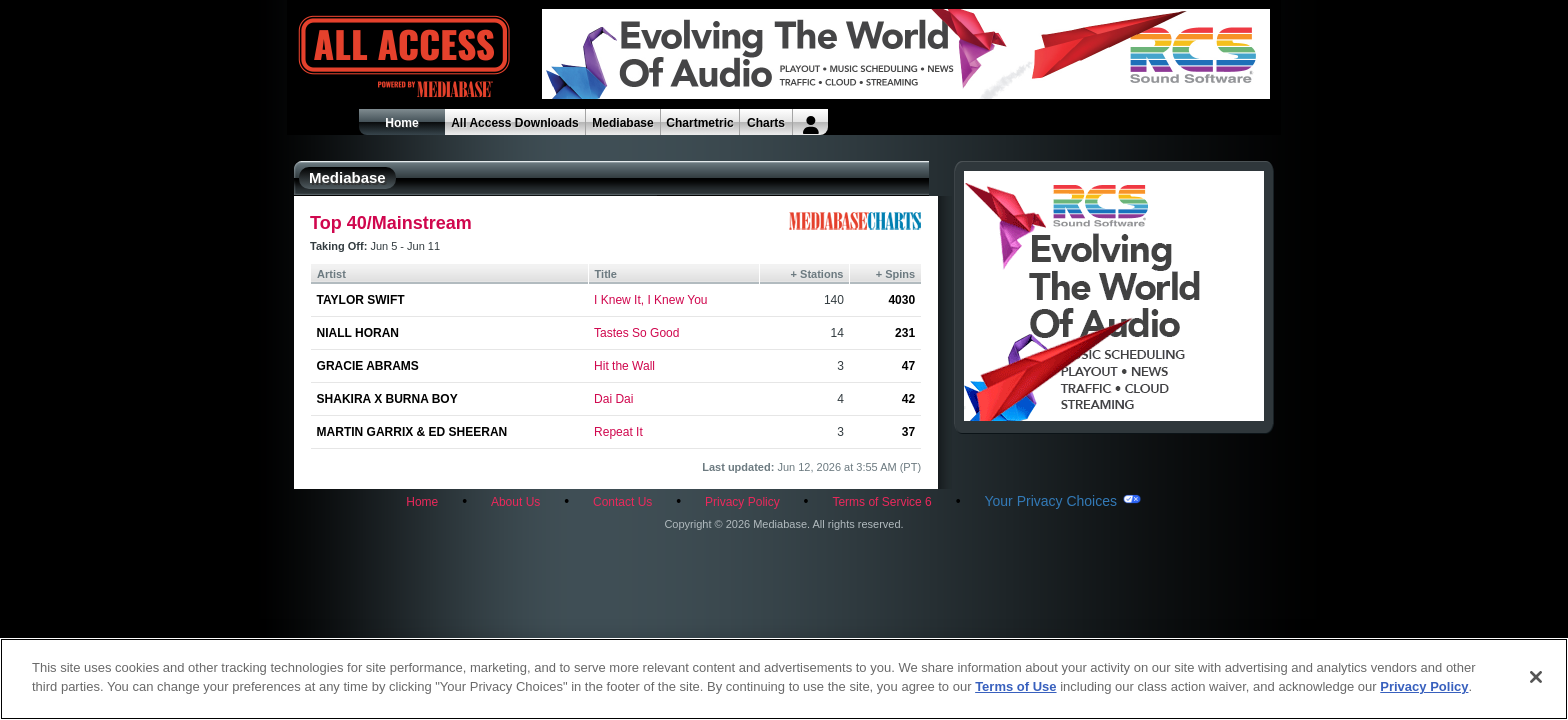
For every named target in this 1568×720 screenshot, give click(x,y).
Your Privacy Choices (1050, 501)
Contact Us (622, 502)
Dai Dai (613, 399)
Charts (766, 123)
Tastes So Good (636, 333)
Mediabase (622, 123)
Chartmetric (699, 123)
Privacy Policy (742, 502)
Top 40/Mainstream (391, 223)
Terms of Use (1015, 686)
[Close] (1536, 677)
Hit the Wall (624, 366)
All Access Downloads (515, 123)
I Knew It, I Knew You (650, 300)
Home (401, 123)
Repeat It (618, 432)
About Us (515, 502)
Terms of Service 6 (881, 502)
